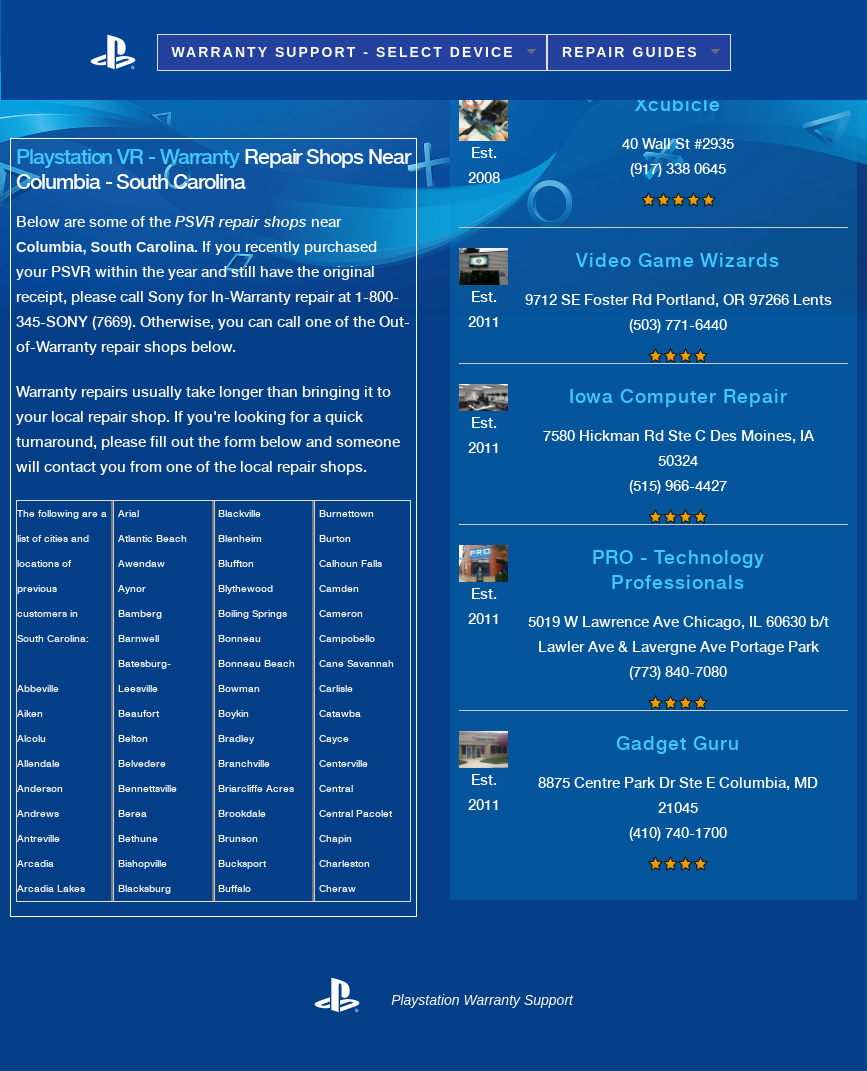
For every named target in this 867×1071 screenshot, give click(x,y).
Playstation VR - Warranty (127, 156)
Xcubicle (678, 104)
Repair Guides (633, 52)
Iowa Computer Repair (678, 396)
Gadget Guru (677, 743)
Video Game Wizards (678, 260)
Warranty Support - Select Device (346, 52)
